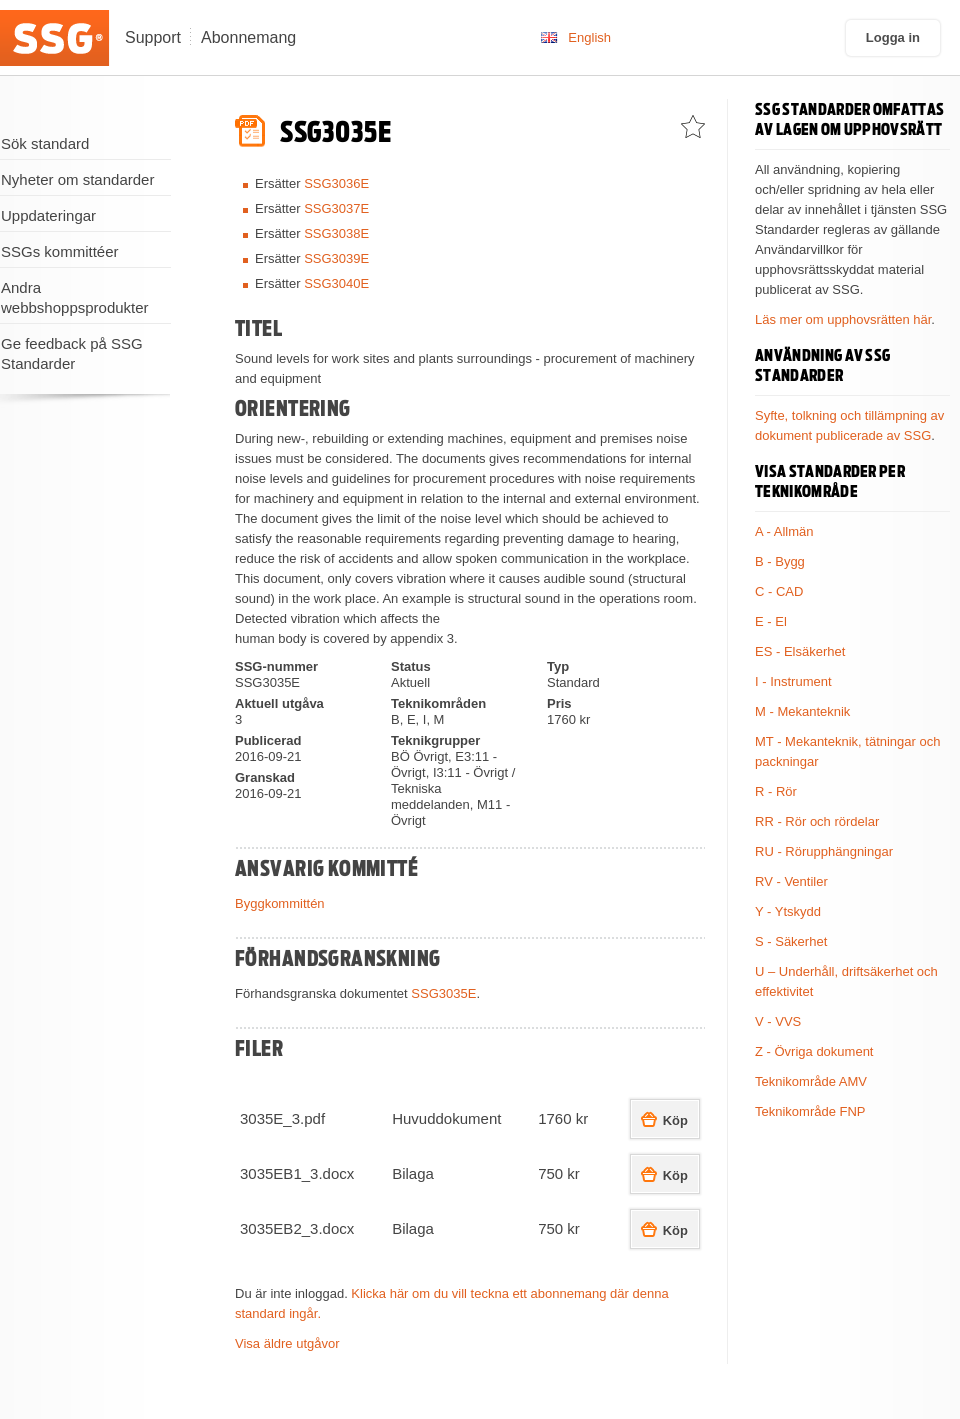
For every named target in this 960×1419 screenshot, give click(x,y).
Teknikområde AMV (811, 1081)
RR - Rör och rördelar (817, 821)
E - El (771, 621)
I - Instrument (793, 681)
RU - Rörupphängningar (824, 851)
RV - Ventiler (791, 881)
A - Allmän (784, 531)
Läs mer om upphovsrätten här (843, 319)
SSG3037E (336, 208)
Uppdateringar (48, 215)
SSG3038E (336, 233)
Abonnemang (248, 37)
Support (153, 37)
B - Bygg (780, 561)
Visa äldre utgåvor (287, 1343)
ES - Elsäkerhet (800, 651)
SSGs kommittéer (60, 251)
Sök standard (45, 143)
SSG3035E (443, 993)
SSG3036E (336, 183)
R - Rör (776, 791)
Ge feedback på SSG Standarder (72, 353)
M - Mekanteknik (802, 711)
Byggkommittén (280, 903)
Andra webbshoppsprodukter (75, 297)
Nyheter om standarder (77, 179)
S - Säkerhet (791, 941)
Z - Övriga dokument (814, 1051)
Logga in (893, 37)
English (589, 37)
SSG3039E (336, 258)
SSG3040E (336, 283)
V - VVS (778, 1021)
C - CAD (779, 591)
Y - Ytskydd (788, 911)
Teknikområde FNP (810, 1111)
